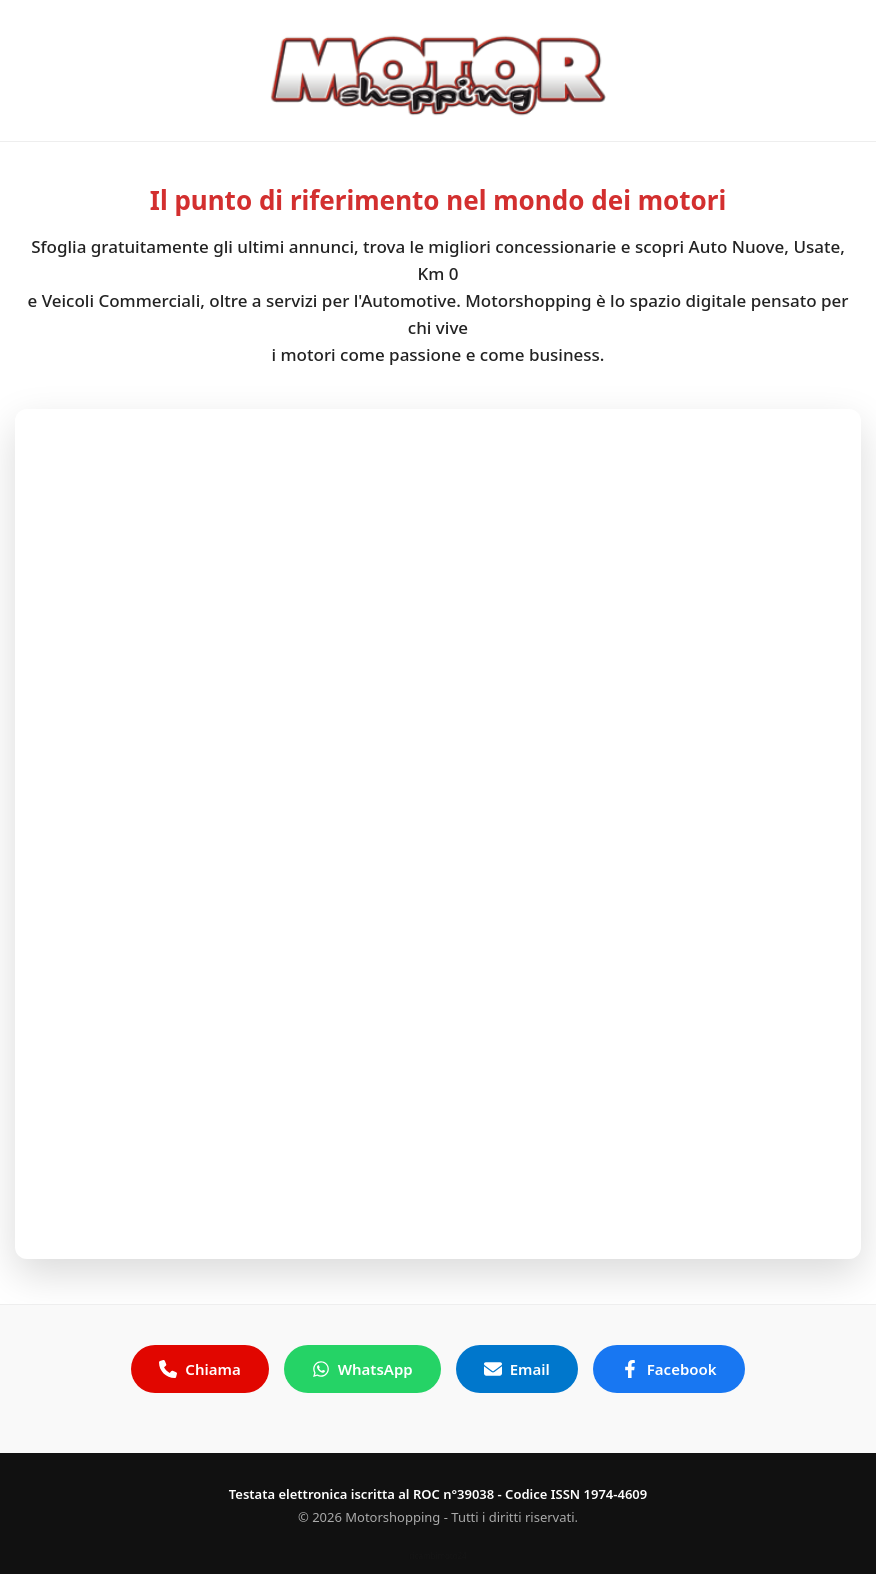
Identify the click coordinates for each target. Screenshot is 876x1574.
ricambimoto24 (437, 1555)
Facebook (669, 1369)
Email (517, 1369)
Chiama (199, 1369)
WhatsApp (362, 1369)
